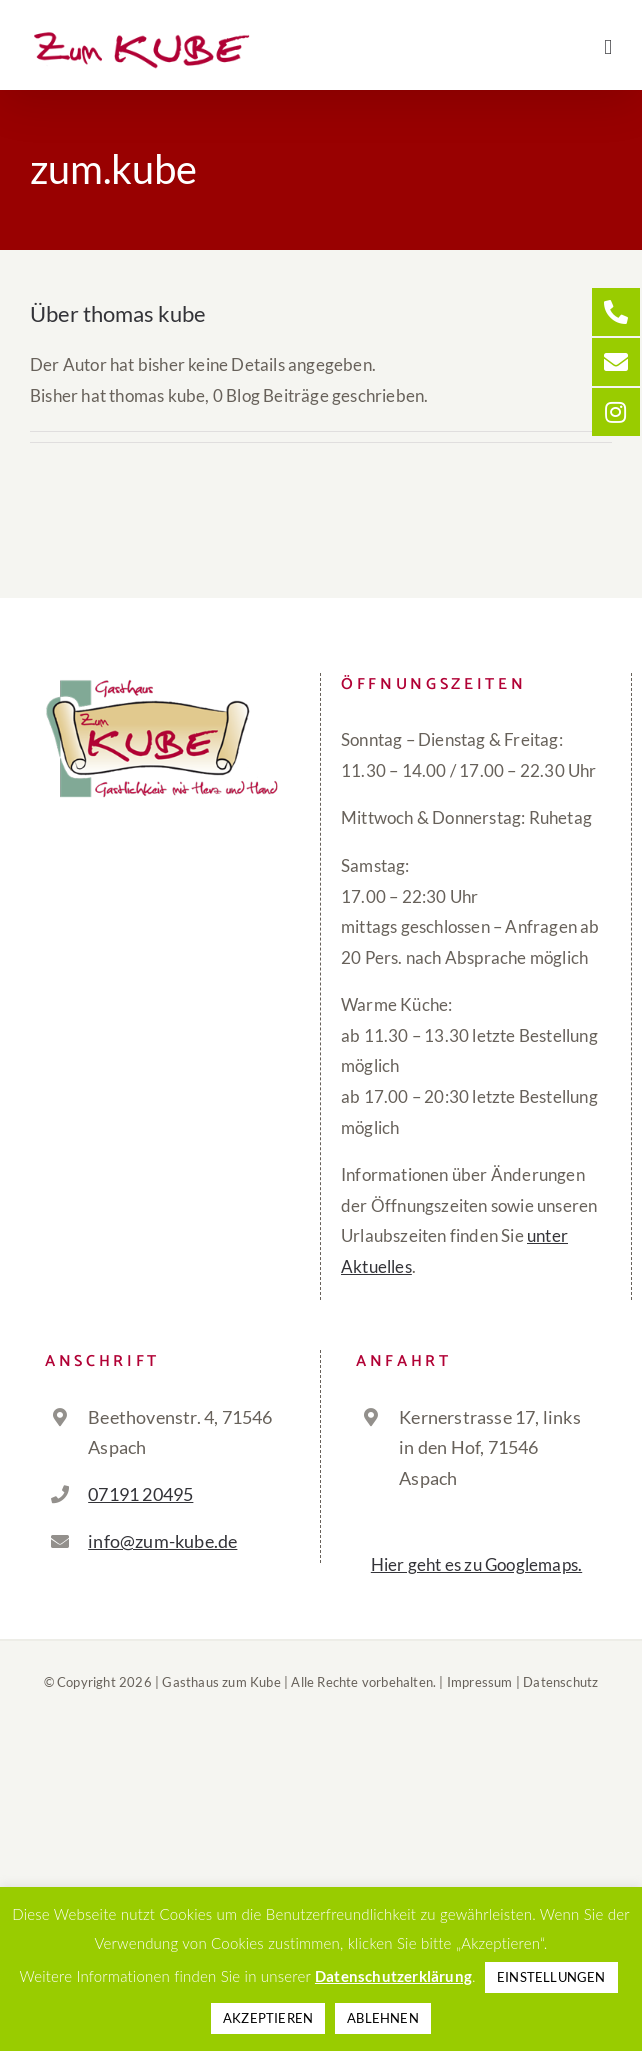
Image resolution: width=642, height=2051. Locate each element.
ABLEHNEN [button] (383, 2018)
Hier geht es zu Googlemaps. (476, 1564)
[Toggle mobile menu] (608, 47)
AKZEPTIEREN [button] (268, 2018)
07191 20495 (140, 1494)
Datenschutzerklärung (393, 1976)
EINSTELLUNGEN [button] (551, 1977)
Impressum (480, 1682)
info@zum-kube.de (162, 1541)
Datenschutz (560, 1682)
